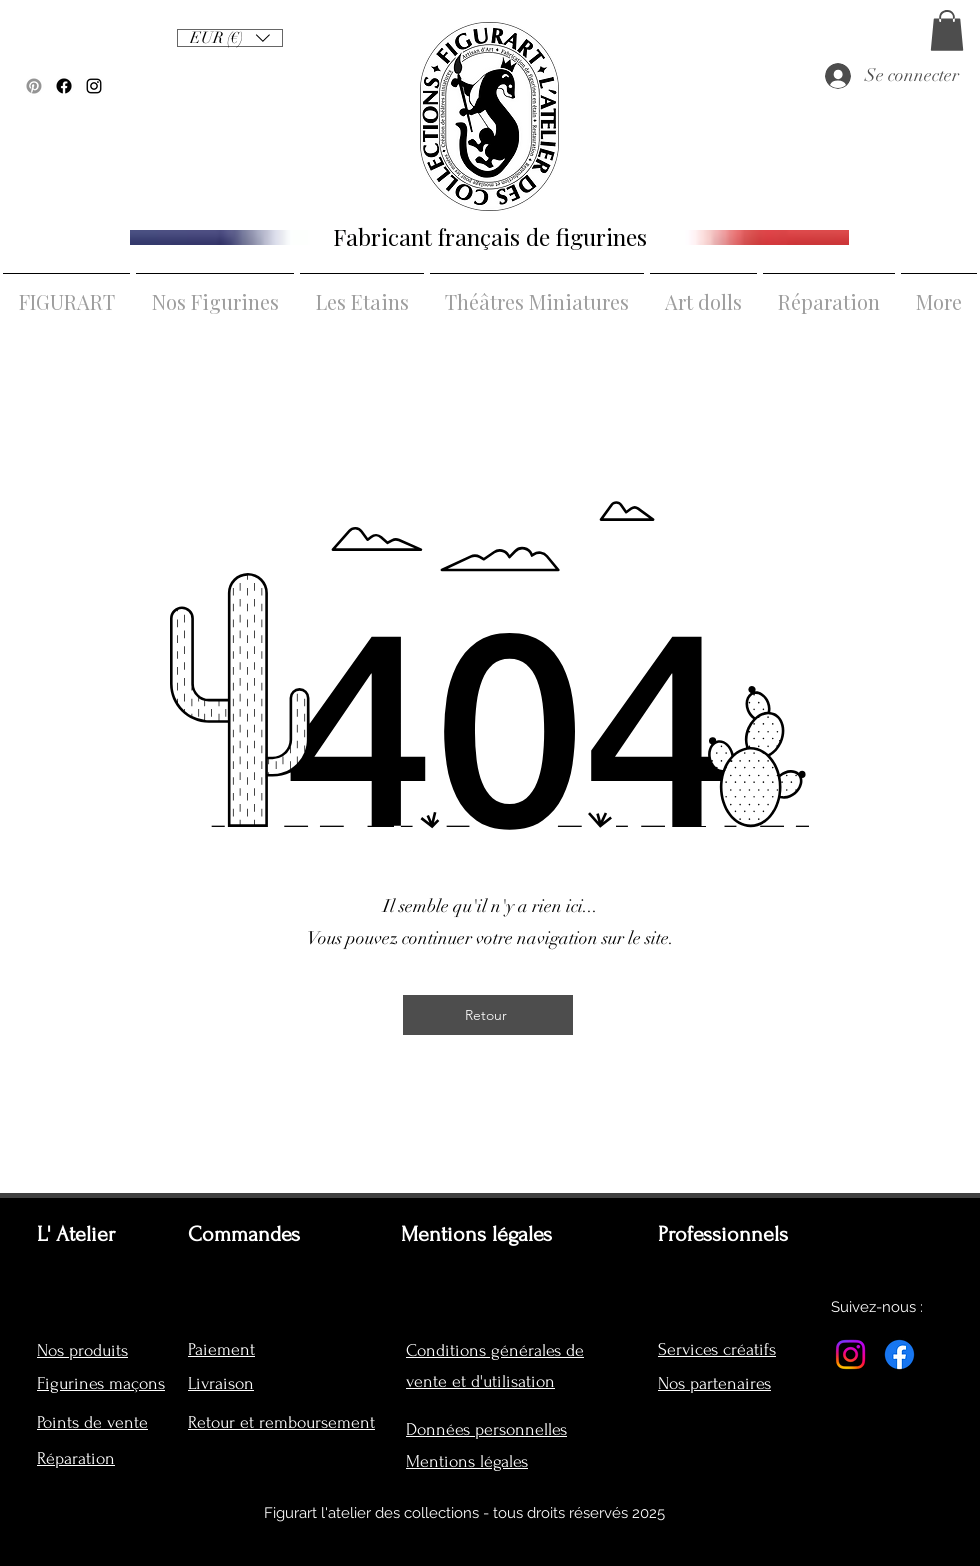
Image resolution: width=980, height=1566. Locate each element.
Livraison (221, 1383)
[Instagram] (850, 1354)
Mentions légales (467, 1461)
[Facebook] (64, 86)
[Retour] (488, 1015)
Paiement (221, 1349)
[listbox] (230, 38)
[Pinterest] (34, 86)
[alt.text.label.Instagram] (94, 86)
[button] (947, 30)
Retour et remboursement (281, 1422)
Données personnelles (486, 1429)
